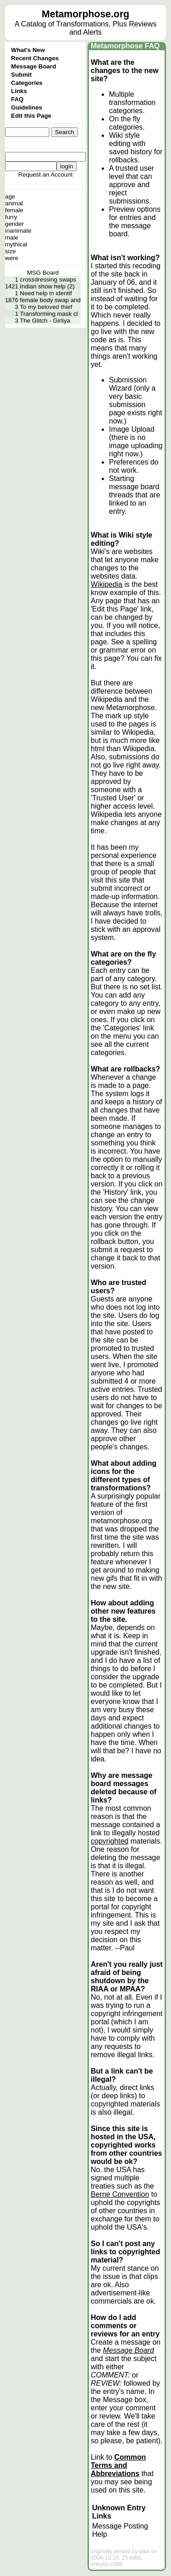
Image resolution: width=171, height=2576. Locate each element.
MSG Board (43, 272)
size (10, 251)
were (11, 258)
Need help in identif (46, 293)
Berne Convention (120, 2194)
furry (11, 217)
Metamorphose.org (86, 14)
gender (14, 223)
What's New (28, 50)
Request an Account (45, 174)
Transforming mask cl (49, 313)
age (10, 196)
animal (14, 203)
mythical (16, 244)
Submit (21, 74)
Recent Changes (34, 58)
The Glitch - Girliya (45, 320)
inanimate (18, 230)
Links (19, 91)
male (11, 237)
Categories (26, 82)
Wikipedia (106, 584)
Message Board (33, 66)
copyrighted (110, 1841)
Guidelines (26, 107)
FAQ (17, 99)
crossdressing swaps (48, 279)
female (14, 210)
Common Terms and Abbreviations (118, 2465)
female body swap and (50, 300)
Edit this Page (31, 115)
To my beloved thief (46, 306)
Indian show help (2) (47, 286)
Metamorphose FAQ (125, 46)
